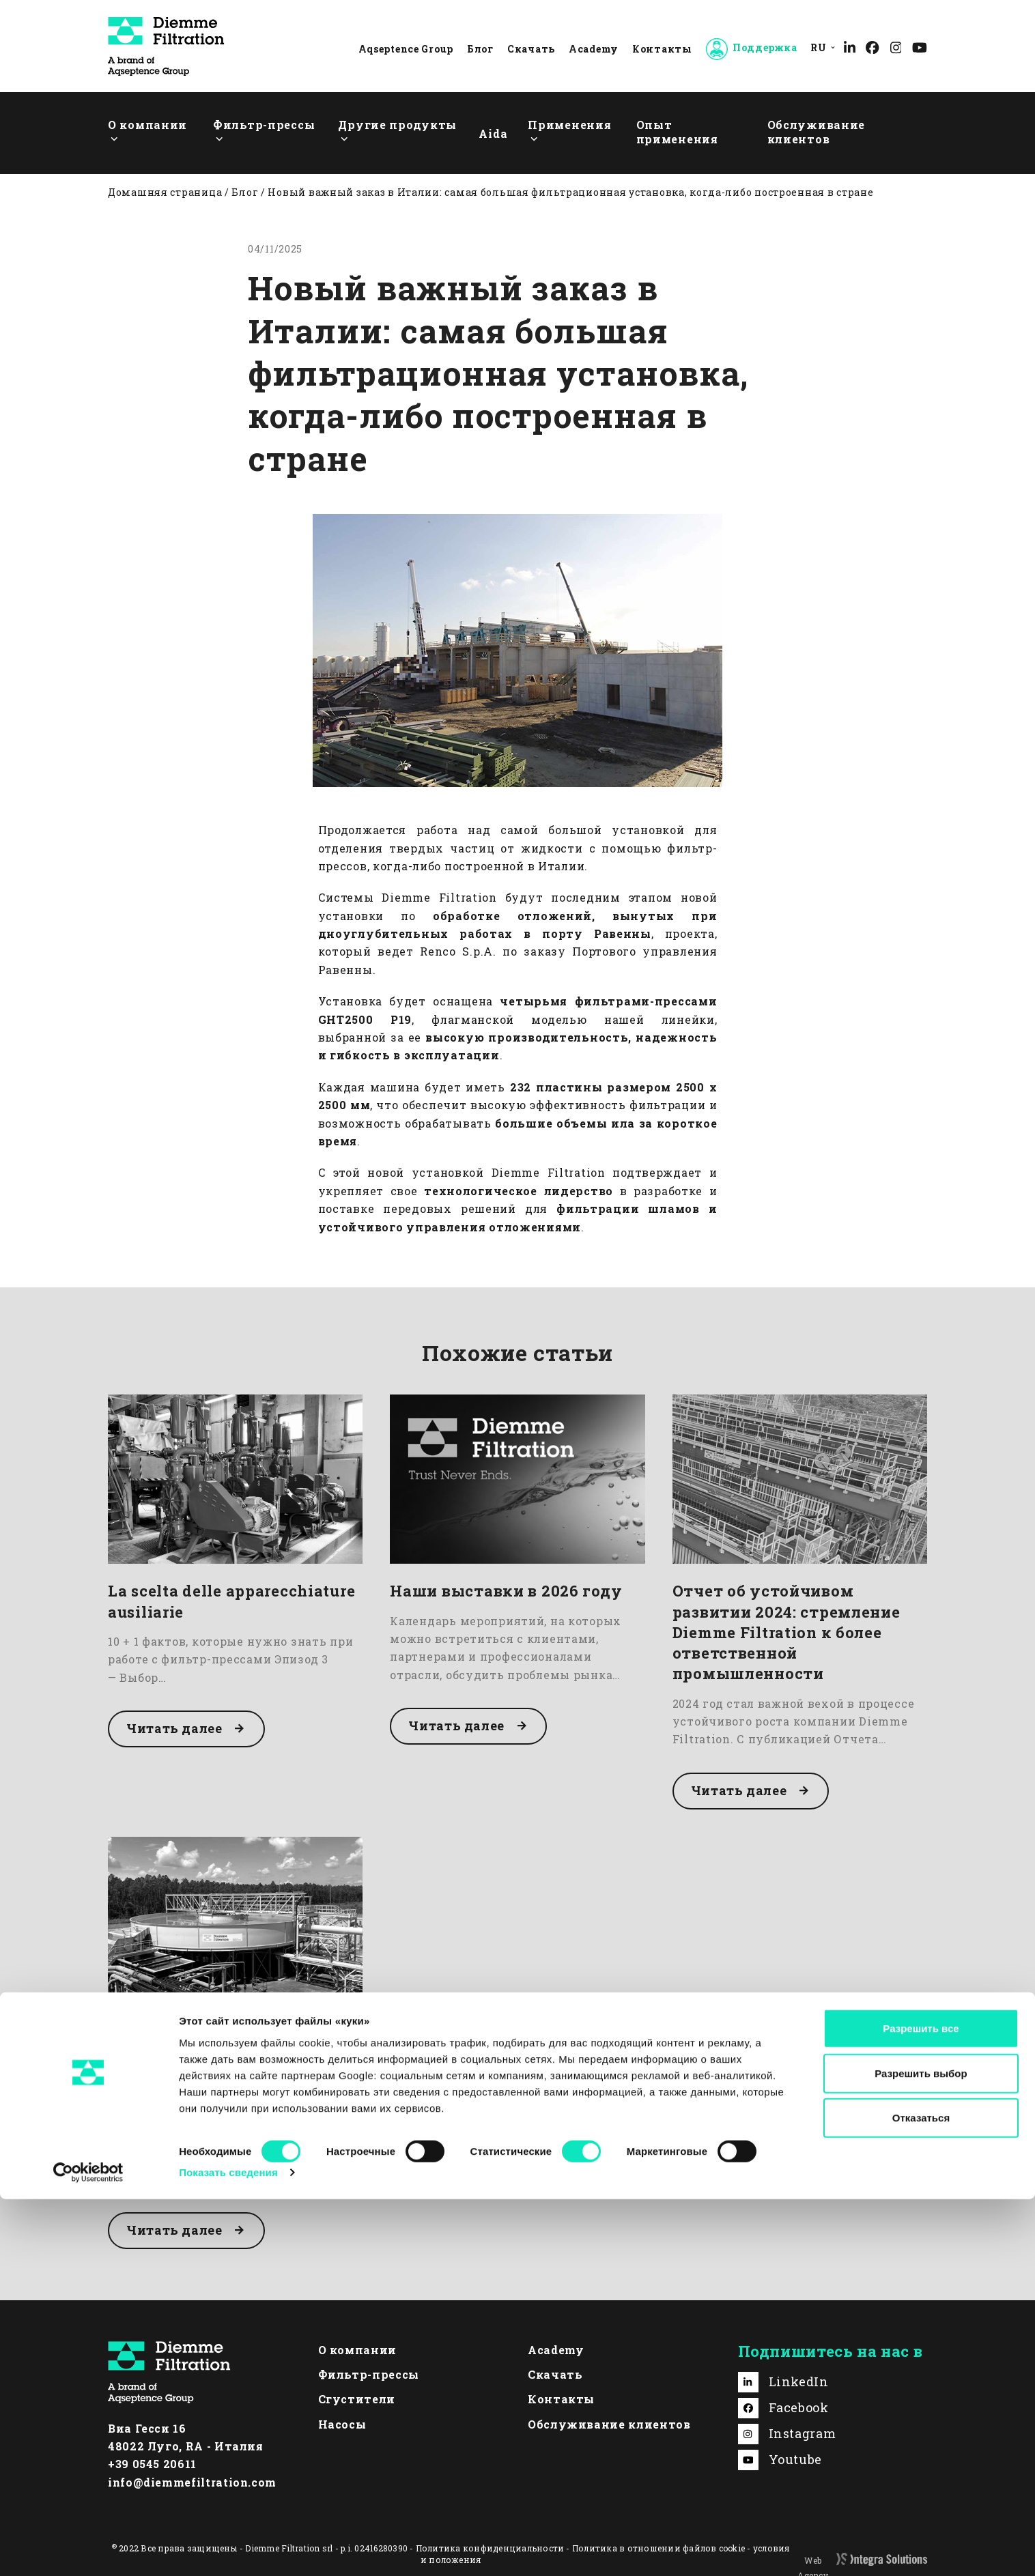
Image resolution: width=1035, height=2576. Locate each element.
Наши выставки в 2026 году (506, 1591)
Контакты (662, 48)
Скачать (531, 48)
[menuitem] (820, 47)
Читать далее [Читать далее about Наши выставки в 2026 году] (456, 1725)
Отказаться (921, 2494)
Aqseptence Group (406, 48)
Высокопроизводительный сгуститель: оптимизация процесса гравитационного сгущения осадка (221, 2064)
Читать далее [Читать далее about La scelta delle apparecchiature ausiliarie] (174, 1728)
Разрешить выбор (921, 2450)
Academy (594, 48)
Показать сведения (228, 2549)
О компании (357, 2350)
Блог (480, 48)
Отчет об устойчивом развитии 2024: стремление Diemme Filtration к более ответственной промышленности (786, 1632)
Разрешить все (921, 2405)
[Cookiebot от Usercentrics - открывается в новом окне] (88, 2549)
